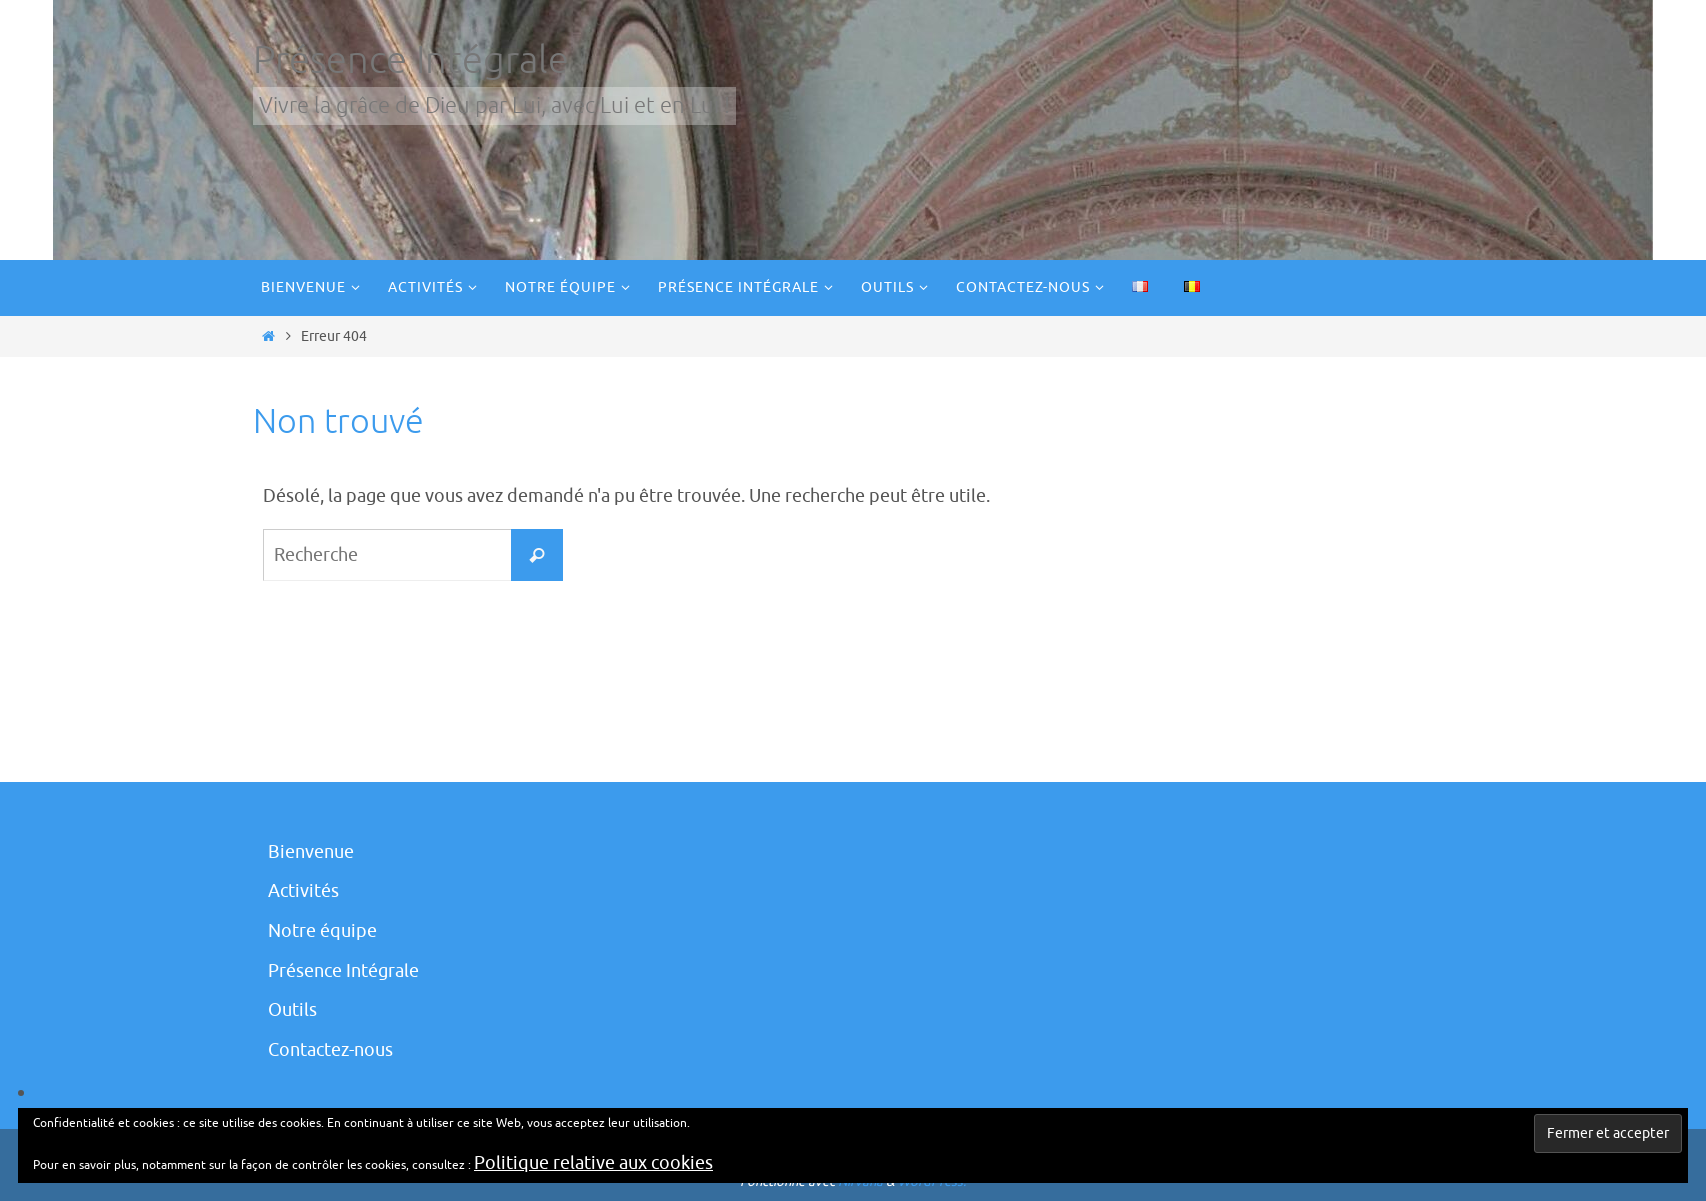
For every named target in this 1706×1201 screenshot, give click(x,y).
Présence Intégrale (411, 60)
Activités (303, 891)
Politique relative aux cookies (593, 1163)
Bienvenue (311, 852)
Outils (292, 1010)
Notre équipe (322, 931)
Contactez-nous (330, 1050)
